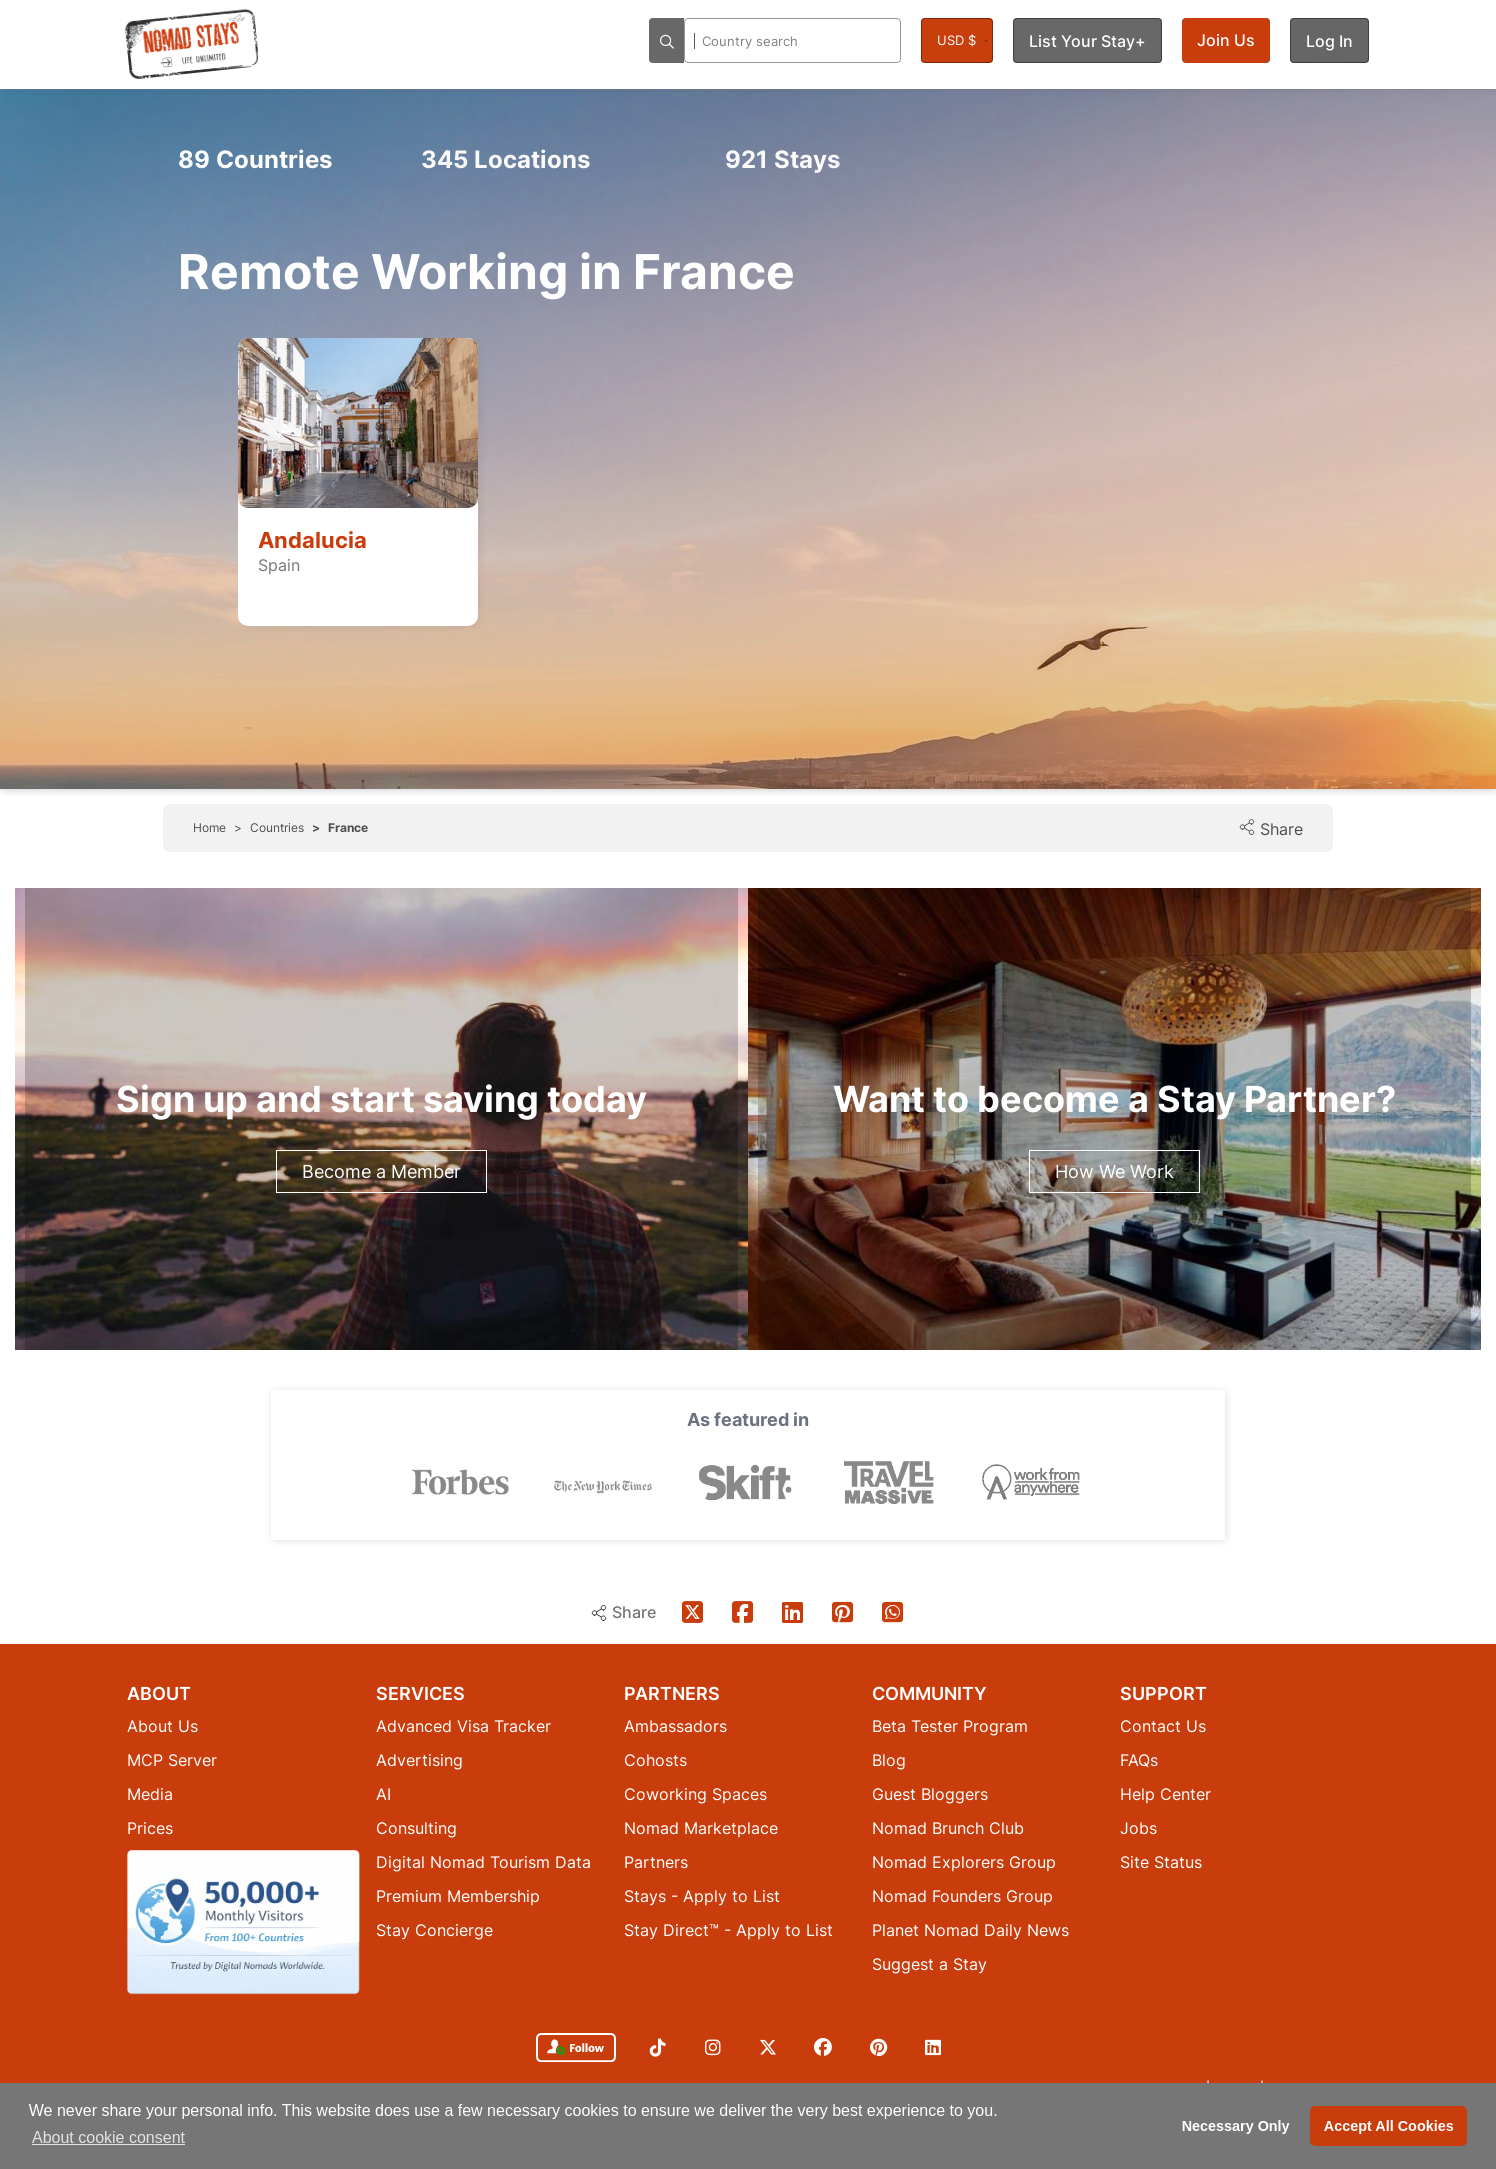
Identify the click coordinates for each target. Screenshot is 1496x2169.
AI (383, 1794)
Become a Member (381, 1171)
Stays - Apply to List (702, 1896)
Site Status (1161, 1862)
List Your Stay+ (1087, 41)
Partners (656, 1862)
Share (1270, 828)
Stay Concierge (434, 1930)
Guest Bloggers (930, 1794)
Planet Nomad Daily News (970, 1930)
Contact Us (1163, 1726)
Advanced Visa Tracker (463, 1726)
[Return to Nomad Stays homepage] (192, 44)
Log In (1329, 41)
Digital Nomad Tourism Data (483, 1862)
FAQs (1139, 1760)
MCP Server (172, 1760)
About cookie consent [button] (108, 2137)
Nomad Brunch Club (948, 1828)
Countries (255, 159)
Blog (889, 1760)
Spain (279, 565)
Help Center (1165, 1794)
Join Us (1226, 40)
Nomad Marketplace (701, 1828)
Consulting (416, 1828)
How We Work (1114, 1171)
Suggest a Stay (929, 1964)
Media (150, 1794)
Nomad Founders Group (962, 1896)
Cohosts (655, 1760)
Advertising (419, 1760)
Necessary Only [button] (1236, 2126)
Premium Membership (458, 1896)
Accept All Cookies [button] (1389, 2126)
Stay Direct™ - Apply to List (728, 1930)
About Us (162, 1726)
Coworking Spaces (695, 1794)
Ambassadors (675, 1726)
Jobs (1138, 1828)
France (348, 827)
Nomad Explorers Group (964, 1862)
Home (209, 827)
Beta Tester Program (950, 1726)
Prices (150, 1828)
